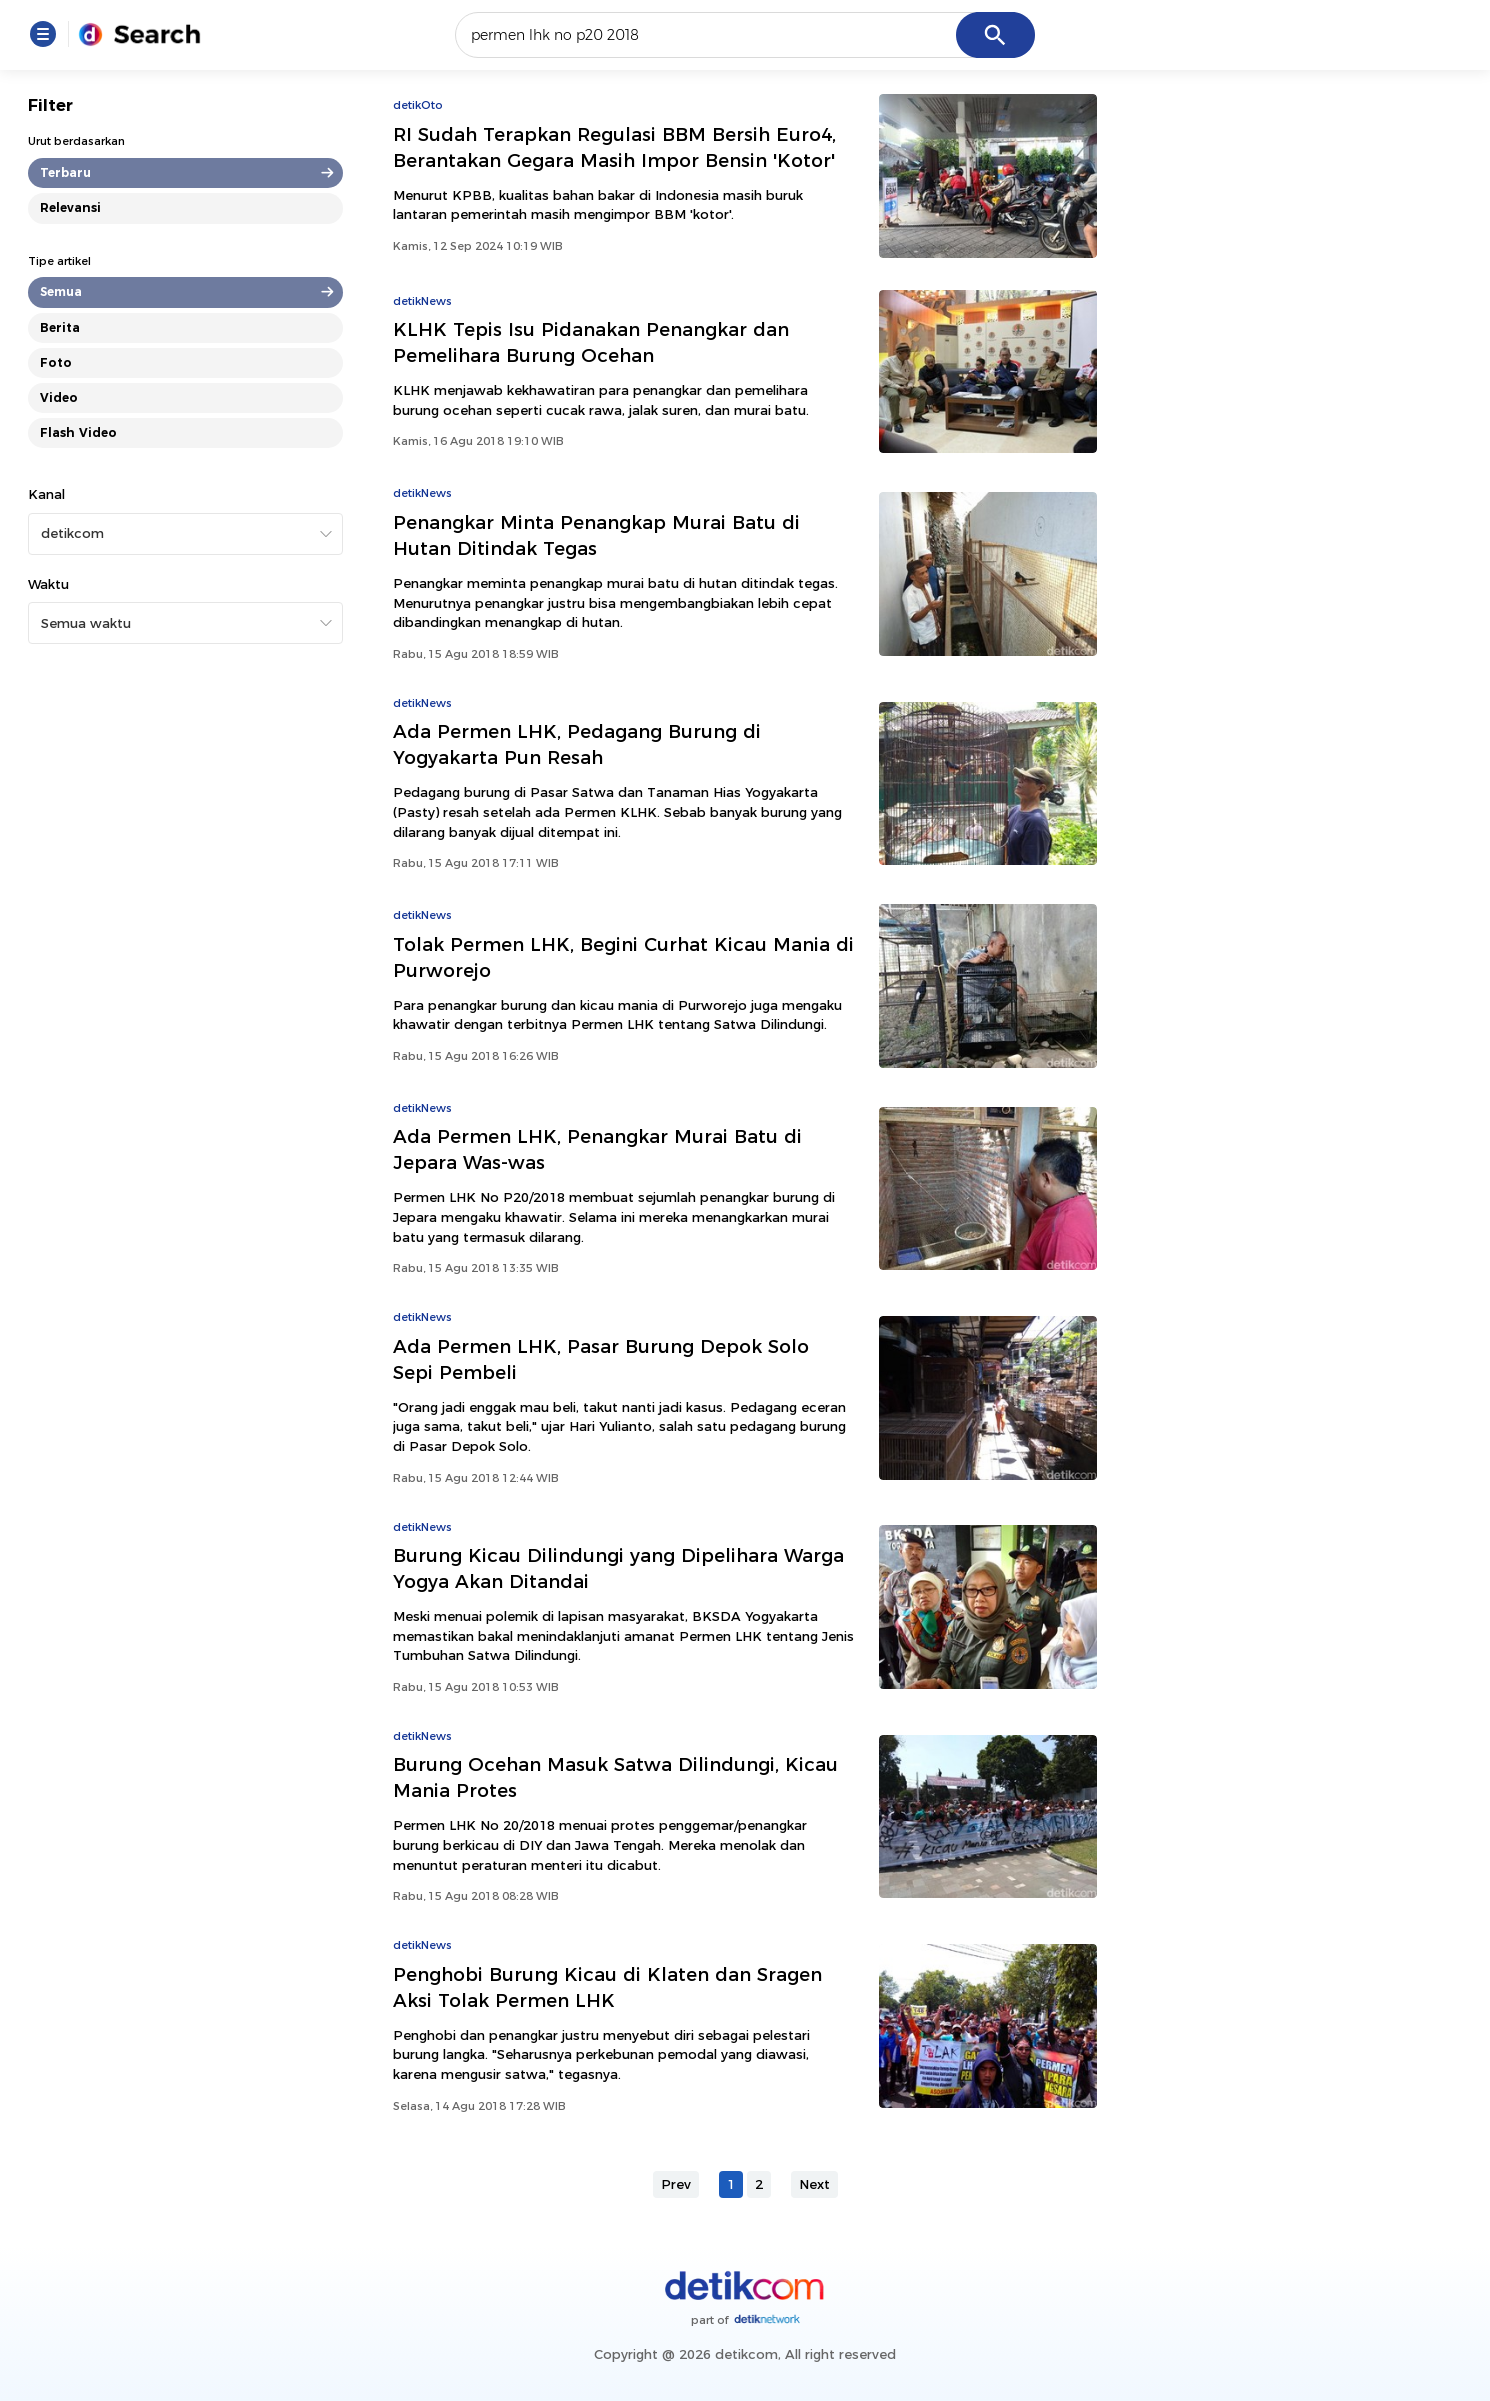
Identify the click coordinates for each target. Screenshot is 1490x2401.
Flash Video (78, 432)
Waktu (48, 584)
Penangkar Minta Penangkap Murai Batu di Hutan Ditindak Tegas (596, 535)
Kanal (46, 494)
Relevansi (70, 207)
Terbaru (65, 172)
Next (814, 2184)
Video (59, 397)
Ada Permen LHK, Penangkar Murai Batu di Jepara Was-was (597, 1149)
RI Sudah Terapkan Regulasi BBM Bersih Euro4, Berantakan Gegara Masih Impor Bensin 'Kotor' (614, 147)
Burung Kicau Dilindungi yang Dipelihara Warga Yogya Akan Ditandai (618, 1568)
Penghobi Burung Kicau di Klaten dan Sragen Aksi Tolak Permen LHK (607, 1987)
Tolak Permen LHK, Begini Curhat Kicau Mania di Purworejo (623, 957)
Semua (61, 291)
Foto (56, 362)
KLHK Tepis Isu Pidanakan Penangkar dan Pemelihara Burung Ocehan (591, 342)
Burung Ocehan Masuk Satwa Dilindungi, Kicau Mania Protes (615, 1777)
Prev (676, 2184)
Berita (60, 327)
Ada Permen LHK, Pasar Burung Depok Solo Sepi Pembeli (601, 1359)
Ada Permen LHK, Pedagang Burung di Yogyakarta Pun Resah (577, 744)
